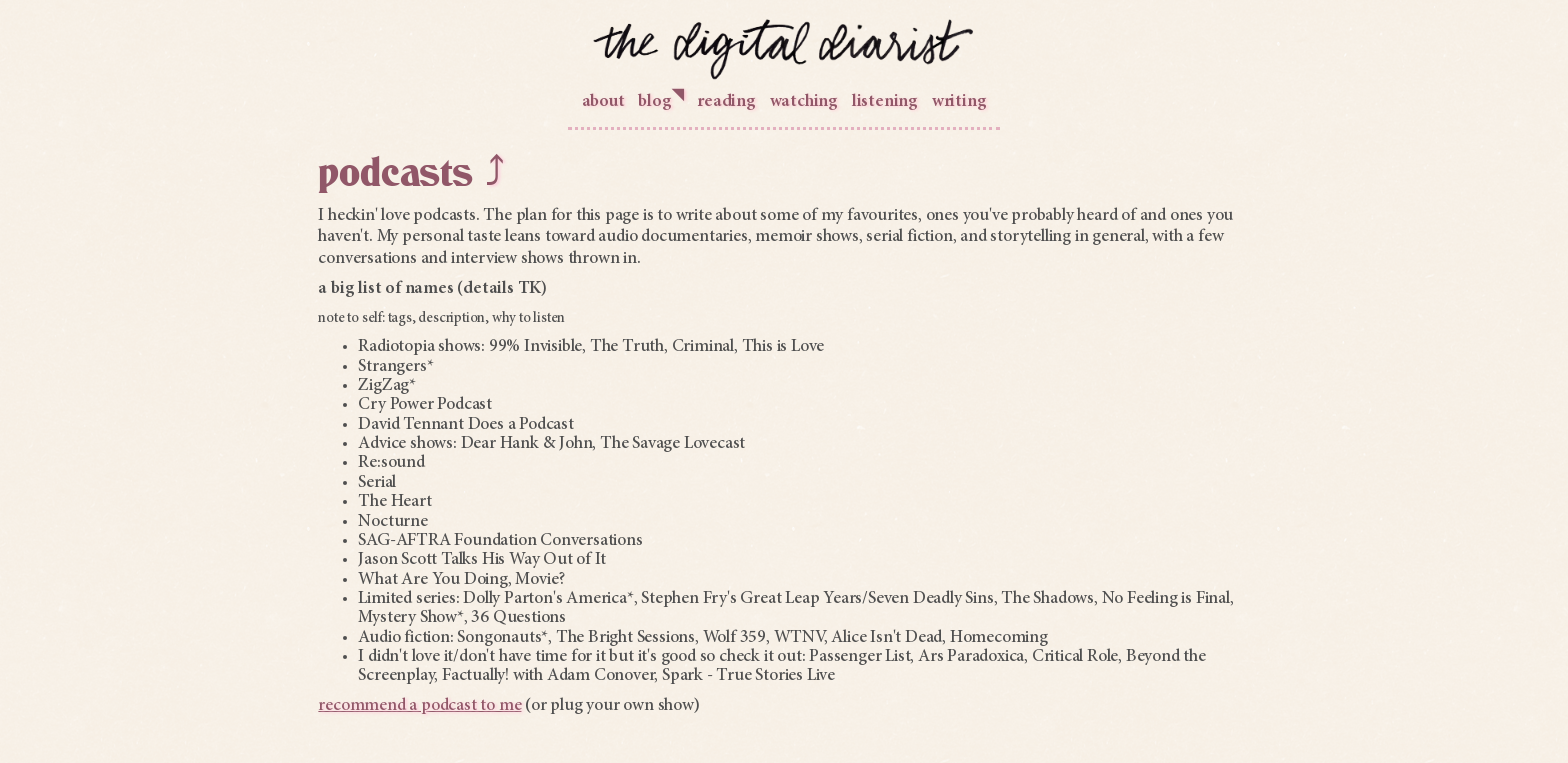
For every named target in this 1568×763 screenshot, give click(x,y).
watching (804, 102)
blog (660, 99)
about (603, 102)
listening (885, 102)
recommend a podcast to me (419, 706)
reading (726, 102)
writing (959, 102)
